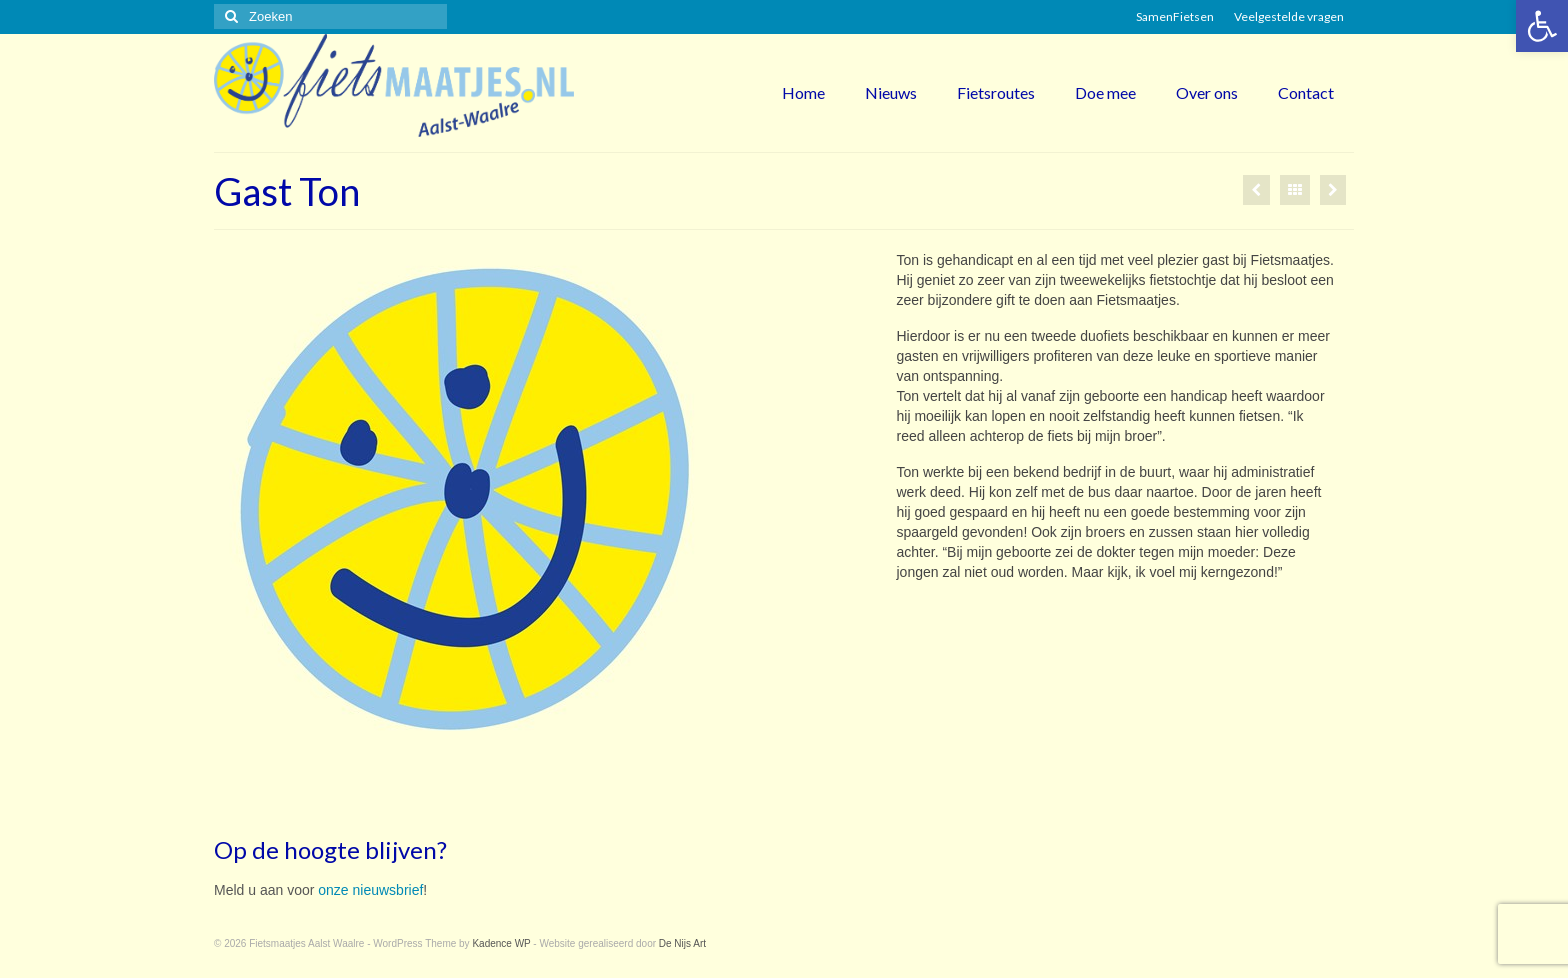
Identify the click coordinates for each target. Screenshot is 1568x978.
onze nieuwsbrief (370, 890)
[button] (1542, 26)
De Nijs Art (682, 943)
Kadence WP (501, 943)
